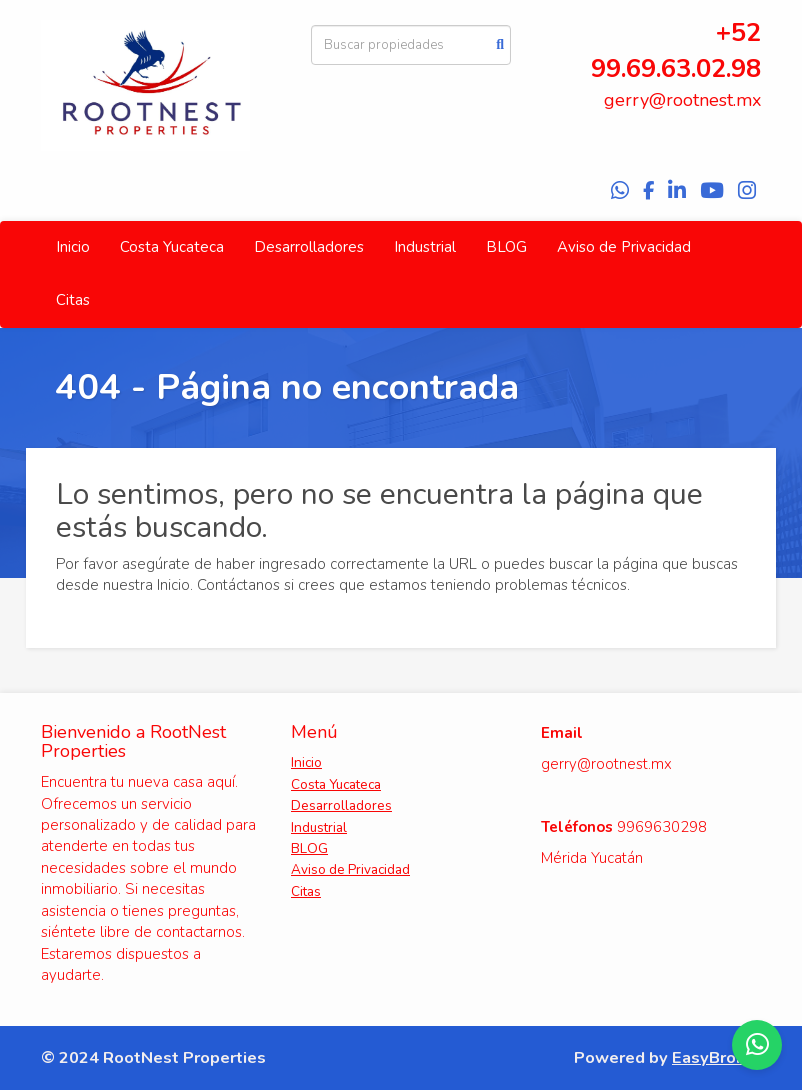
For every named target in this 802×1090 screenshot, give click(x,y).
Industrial (425, 247)
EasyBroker (716, 1057)
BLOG (506, 247)
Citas (73, 300)
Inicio (73, 247)
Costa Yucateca (172, 247)
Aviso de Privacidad (624, 247)
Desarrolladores (309, 247)
